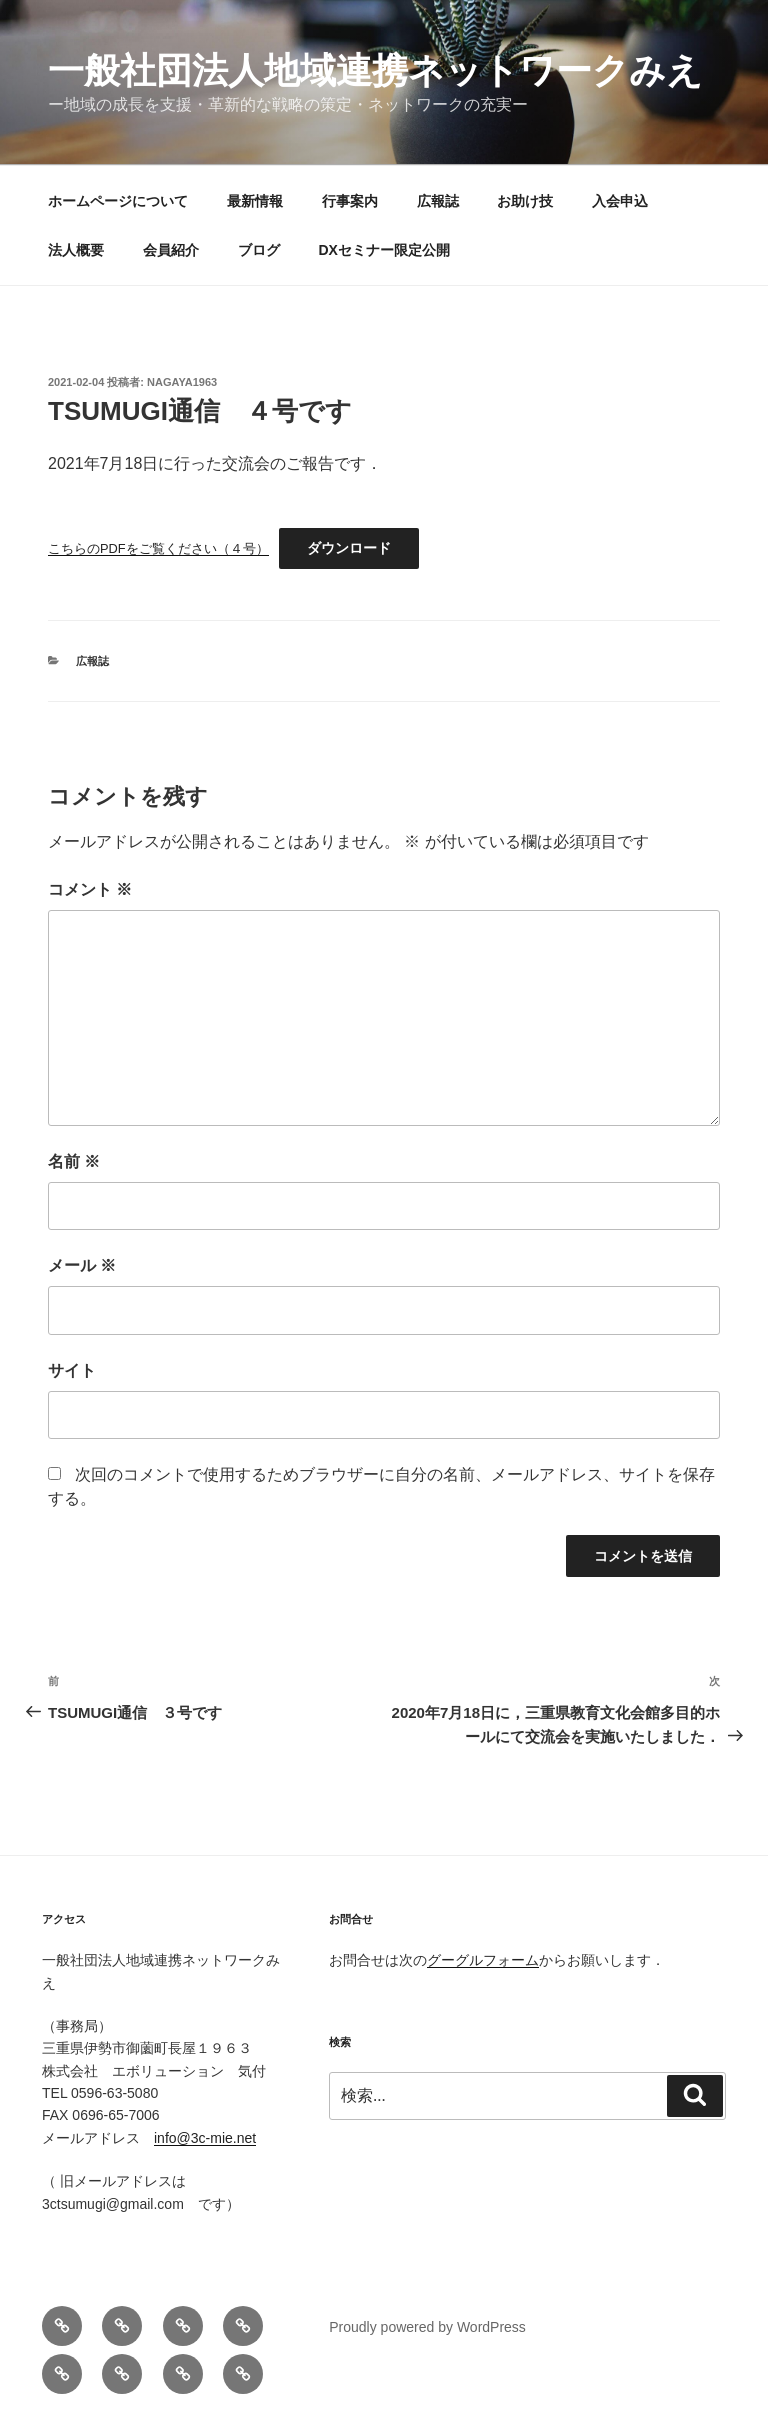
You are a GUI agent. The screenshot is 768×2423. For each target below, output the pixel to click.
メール (82, 1265)
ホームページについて (118, 201)
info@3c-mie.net (205, 2138)
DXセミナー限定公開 (384, 250)
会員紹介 (171, 250)
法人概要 (76, 250)
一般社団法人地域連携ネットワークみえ (375, 70)
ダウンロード (349, 548)
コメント (90, 889)
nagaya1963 (182, 382)
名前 (74, 1161)
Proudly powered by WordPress (427, 2327)
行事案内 (350, 201)
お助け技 (525, 201)
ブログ (259, 250)
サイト (72, 1370)
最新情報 (255, 201)
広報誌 (438, 201)
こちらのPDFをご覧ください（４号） (158, 548)
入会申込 (620, 201)
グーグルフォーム (483, 1960)
